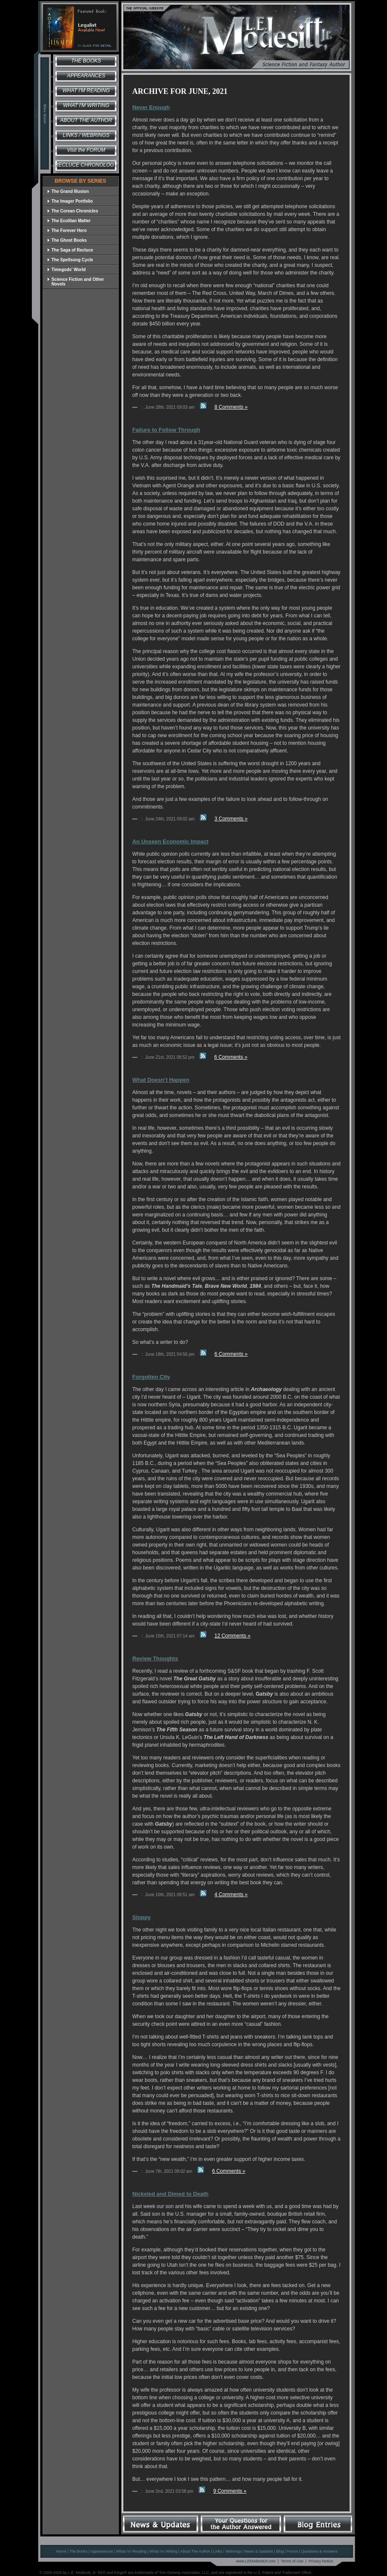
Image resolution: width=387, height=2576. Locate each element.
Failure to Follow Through (166, 430)
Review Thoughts (155, 1658)
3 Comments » (231, 819)
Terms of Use (292, 2561)
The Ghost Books (67, 240)
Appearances (86, 76)
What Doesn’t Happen (160, 1080)
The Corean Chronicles (72, 211)
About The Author (195, 2551)
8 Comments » (231, 407)
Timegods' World (66, 269)
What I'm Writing (86, 105)
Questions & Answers (319, 2551)
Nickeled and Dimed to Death (170, 2194)
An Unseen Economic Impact (170, 841)
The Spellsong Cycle (70, 259)
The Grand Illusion (68, 191)
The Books (86, 61)
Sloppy (141, 1917)
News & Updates (259, 2551)
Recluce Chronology (86, 165)
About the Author (86, 120)
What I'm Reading (86, 90)
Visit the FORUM (86, 150)
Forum (292, 2551)
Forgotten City (151, 1377)
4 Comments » (231, 1894)
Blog (280, 2551)
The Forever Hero (67, 230)
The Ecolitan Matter (69, 220)
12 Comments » (232, 1636)
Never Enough (151, 107)
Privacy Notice (320, 2561)
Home (61, 2551)
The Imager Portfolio (70, 201)
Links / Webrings (86, 135)
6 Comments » (231, 1057)
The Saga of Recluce (70, 250)
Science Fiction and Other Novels (75, 281)
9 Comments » (229, 2491)
